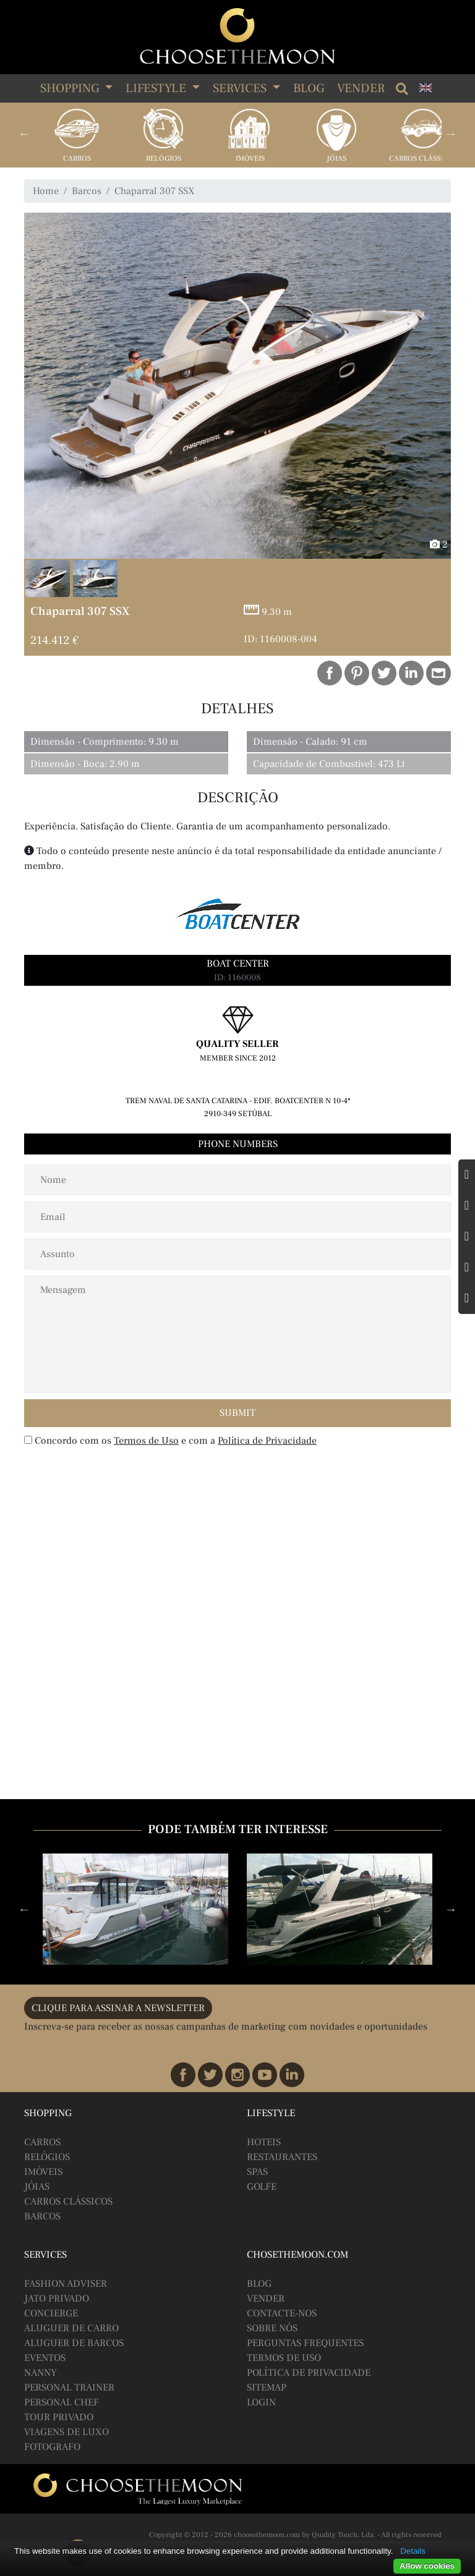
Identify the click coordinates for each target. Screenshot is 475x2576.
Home (46, 191)
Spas (257, 2172)
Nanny (40, 2372)
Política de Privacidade (267, 1440)
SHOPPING (71, 88)
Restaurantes (282, 2157)
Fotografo (52, 2447)
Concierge (51, 2313)
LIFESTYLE (157, 88)
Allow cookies (427, 2565)
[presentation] (104, 1478)
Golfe (261, 2186)
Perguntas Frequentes (305, 2343)
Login (261, 2402)
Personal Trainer (69, 2387)
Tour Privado (58, 2417)
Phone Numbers (238, 1144)
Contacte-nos (282, 2313)
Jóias (336, 158)
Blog (308, 88)
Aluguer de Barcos (74, 2343)
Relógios (163, 158)
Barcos (86, 191)
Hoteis (264, 2142)
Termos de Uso (146, 1440)
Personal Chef (61, 2402)
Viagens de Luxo (66, 2432)
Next (451, 133)
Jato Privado (56, 2298)
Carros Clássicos (423, 158)
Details (413, 2551)
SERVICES (241, 88)
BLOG (259, 2283)
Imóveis (250, 158)
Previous (24, 133)
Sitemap (266, 2387)
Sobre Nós (272, 2328)
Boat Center (238, 963)
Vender (361, 88)
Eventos (45, 2358)
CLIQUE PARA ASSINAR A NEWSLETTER (118, 2008)
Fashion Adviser (65, 2283)
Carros (77, 158)
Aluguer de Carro (71, 2328)
